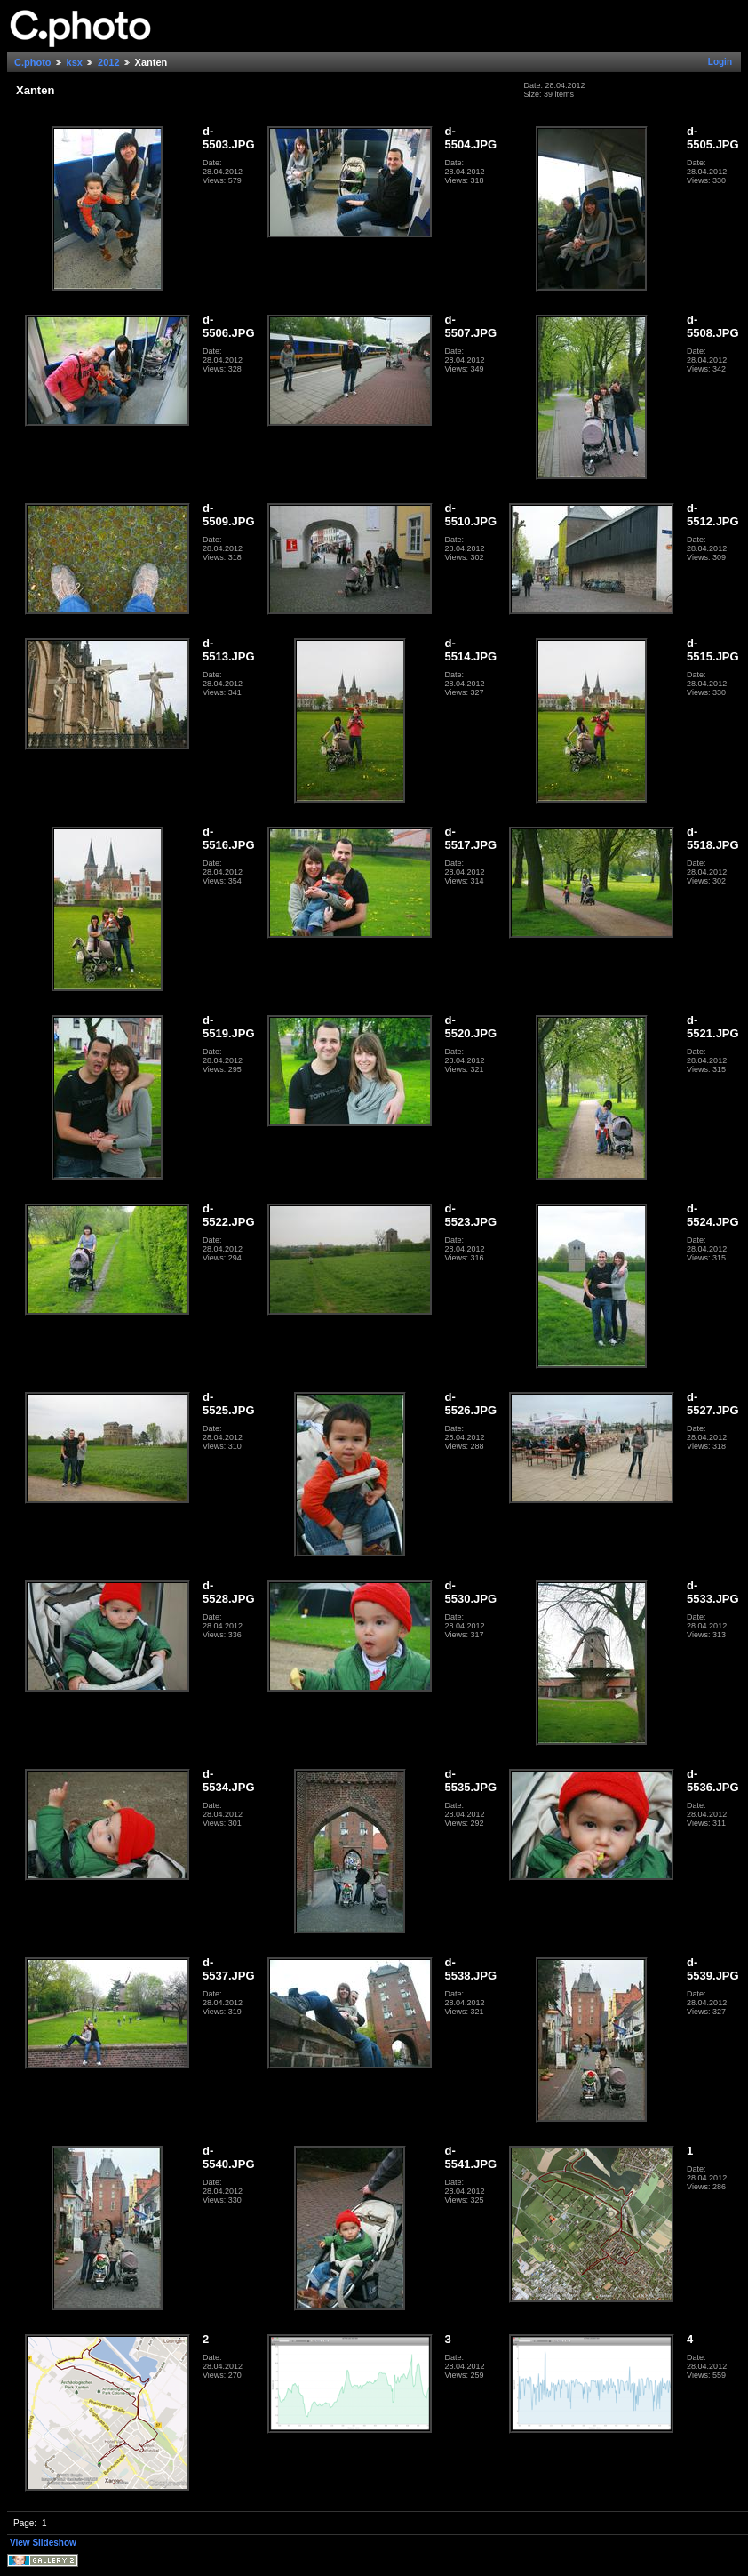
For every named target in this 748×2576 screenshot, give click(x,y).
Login (720, 62)
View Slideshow (43, 2543)
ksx (75, 62)
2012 (108, 62)
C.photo (33, 62)
